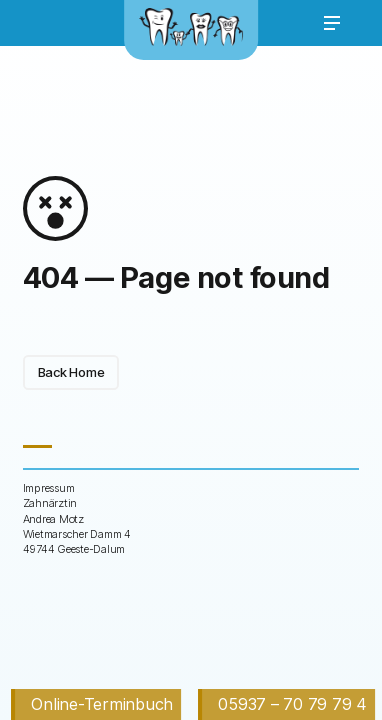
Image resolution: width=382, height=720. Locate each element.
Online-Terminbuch (102, 704)
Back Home (71, 372)
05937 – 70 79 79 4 (292, 704)
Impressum (49, 488)
